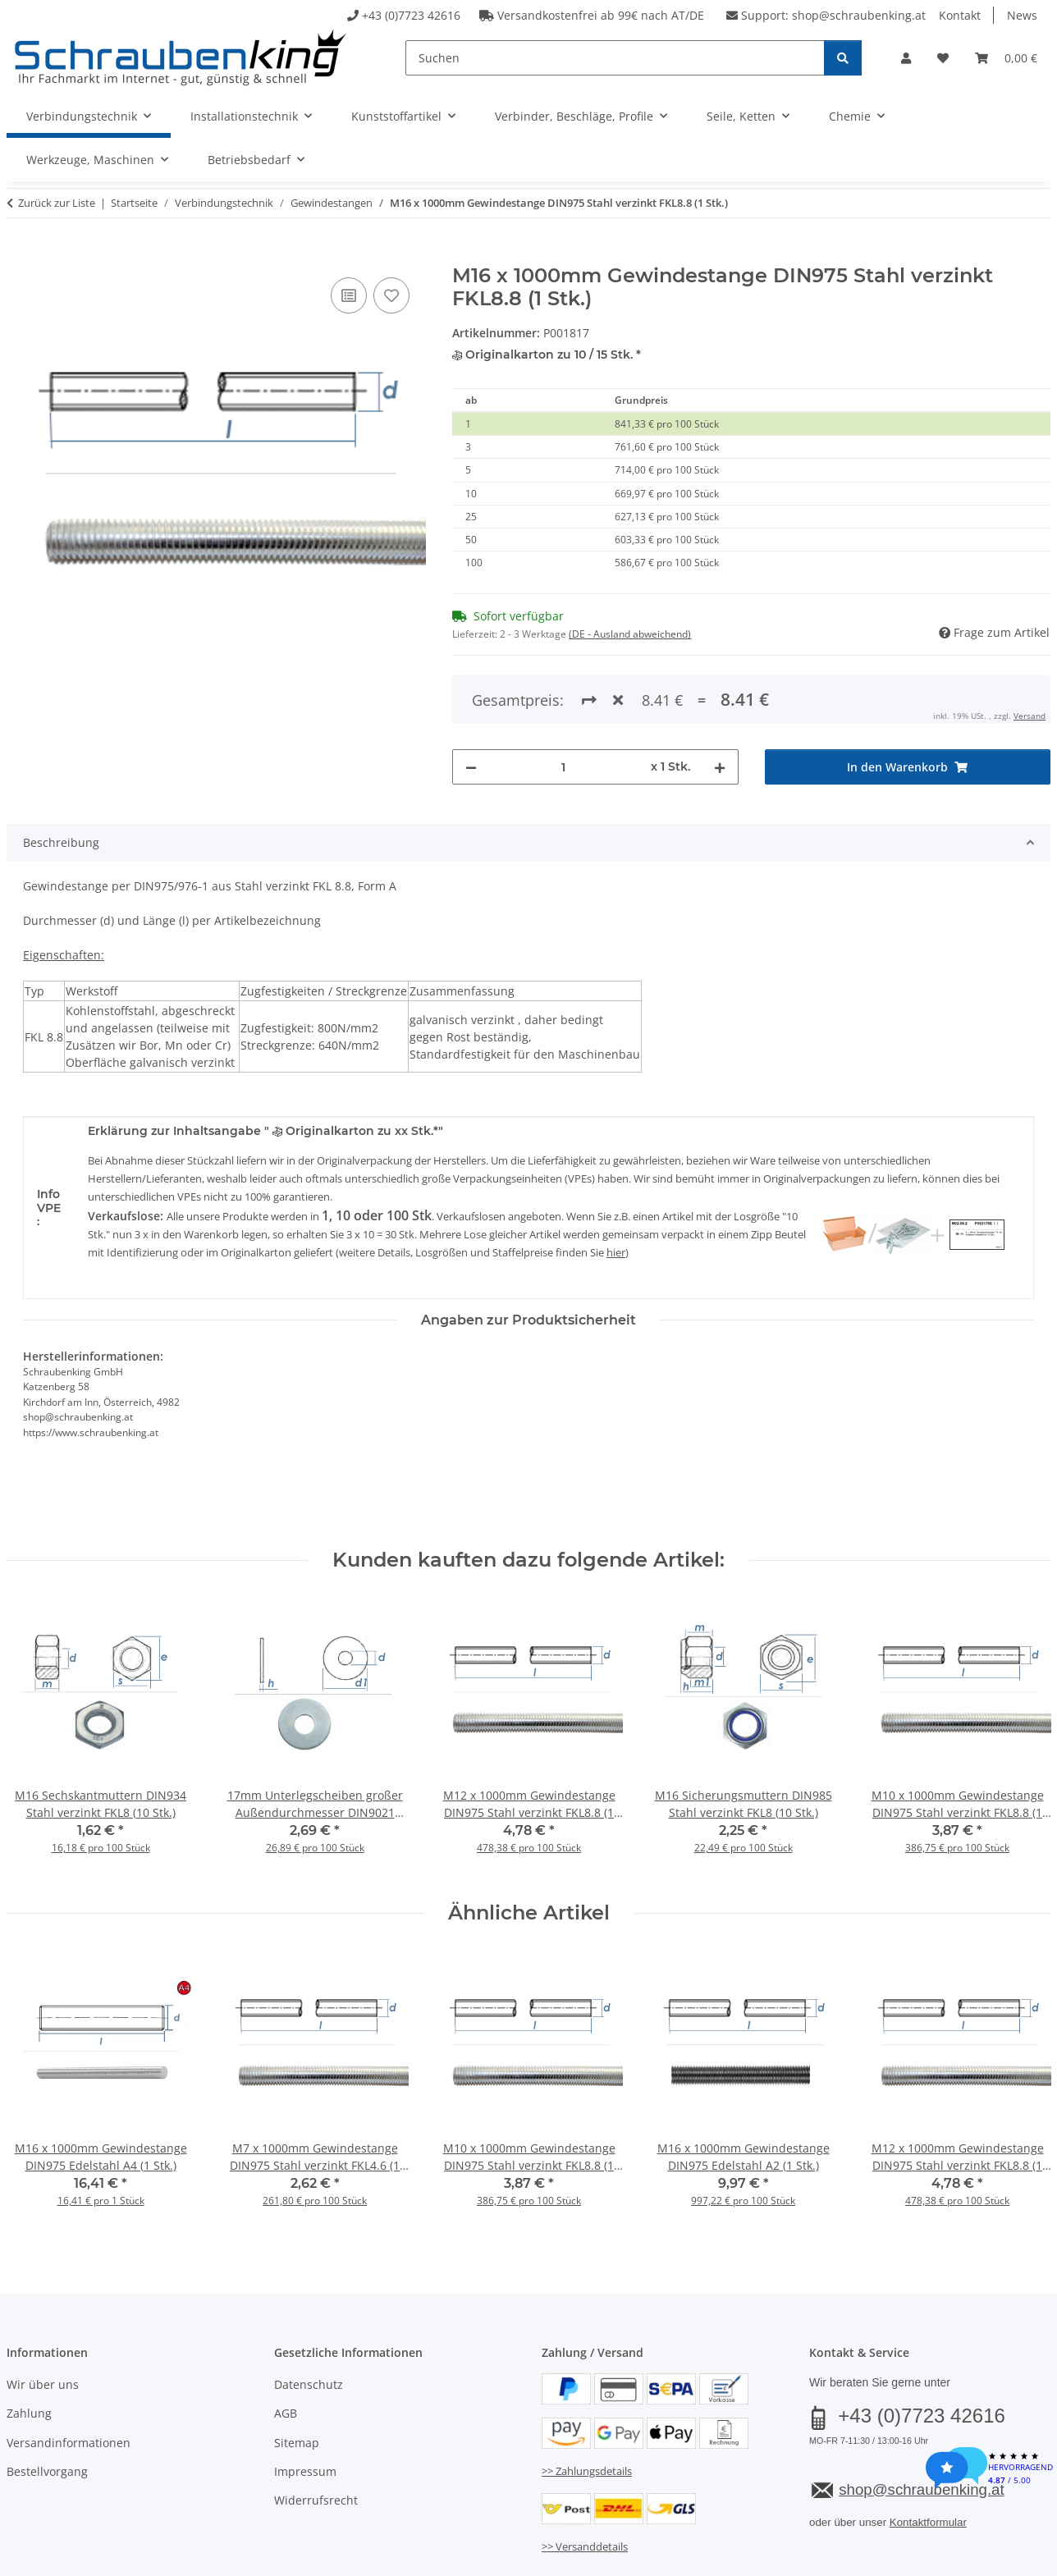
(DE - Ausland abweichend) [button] (630, 634)
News (1022, 15)
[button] (906, 58)
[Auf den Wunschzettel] (391, 295)
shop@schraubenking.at (859, 15)
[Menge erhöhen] (720, 699)
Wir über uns (43, 2317)
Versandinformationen (68, 2375)
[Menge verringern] (471, 699)
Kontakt (960, 15)
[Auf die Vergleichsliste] (349, 295)
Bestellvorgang (47, 2404)
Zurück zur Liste (56, 202)
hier (615, 1185)
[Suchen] (615, 57)
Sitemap (296, 2375)
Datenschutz (308, 2317)
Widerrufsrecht (316, 2433)
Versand (210, 2517)
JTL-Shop (978, 2558)
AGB (285, 2346)
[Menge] (563, 699)
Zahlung (29, 2346)
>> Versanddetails (585, 2479)
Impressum (305, 2404)
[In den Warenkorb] (20, 255)
